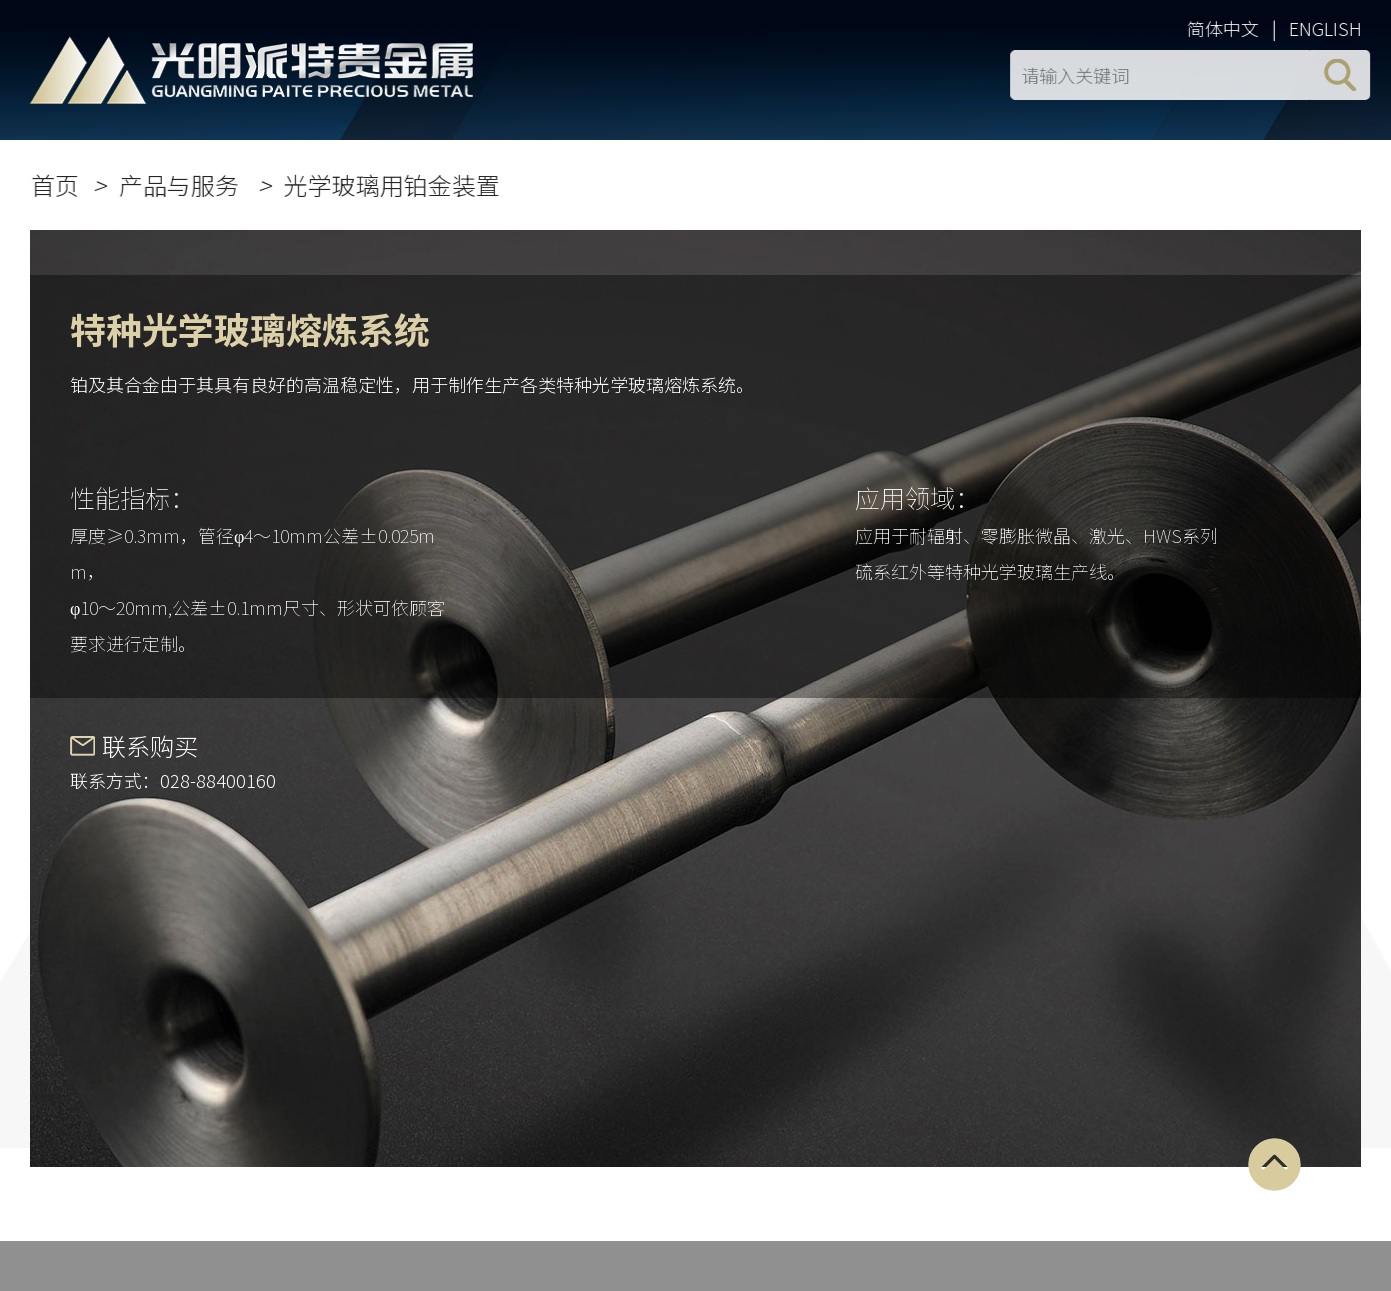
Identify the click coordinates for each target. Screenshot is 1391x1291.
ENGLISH (1328, 28)
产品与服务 (184, 184)
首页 (58, 184)
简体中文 (1226, 28)
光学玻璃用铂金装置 (395, 184)
